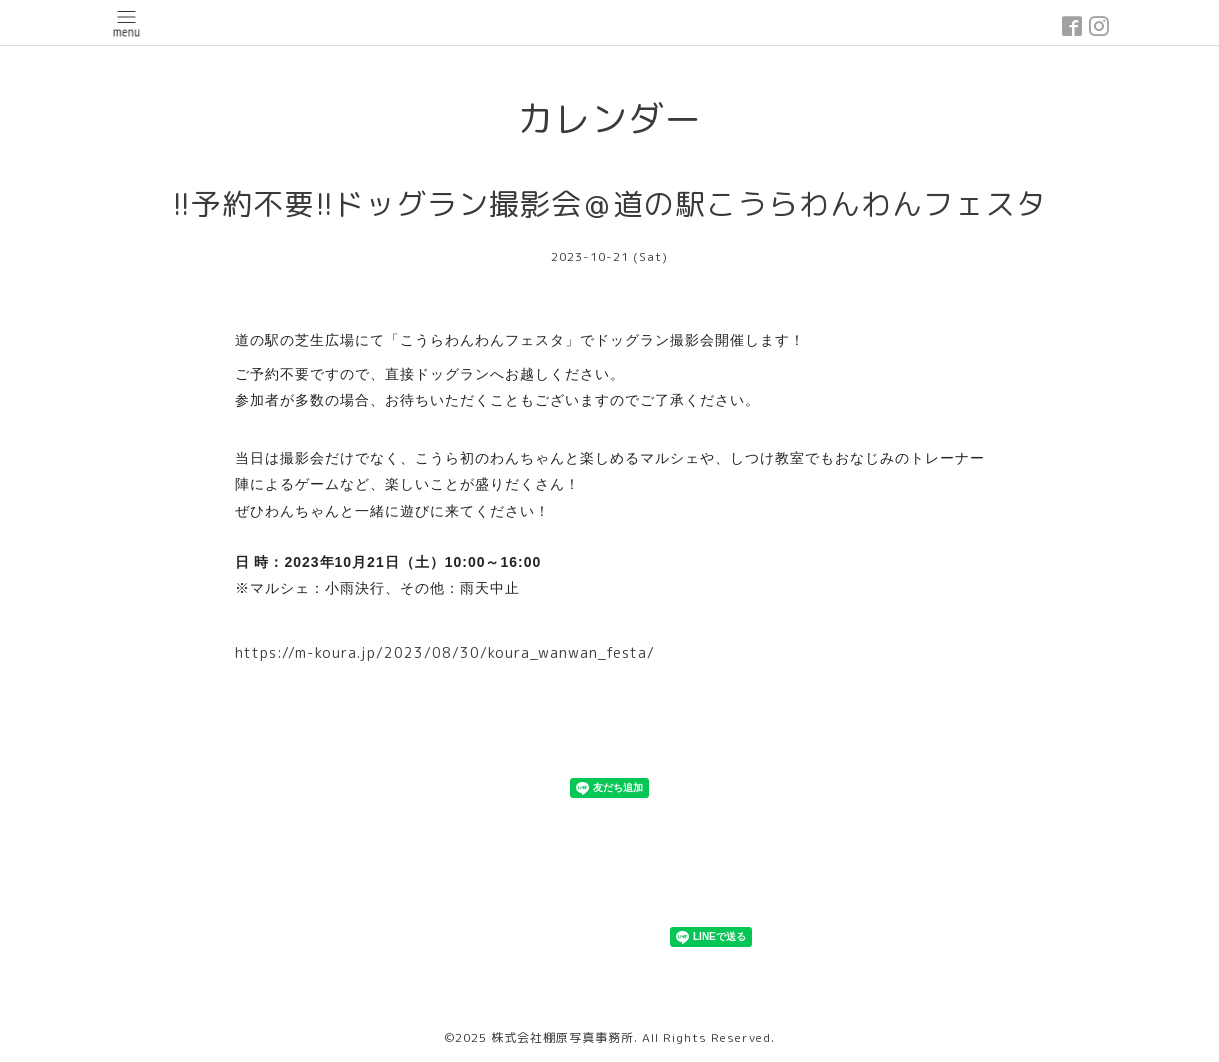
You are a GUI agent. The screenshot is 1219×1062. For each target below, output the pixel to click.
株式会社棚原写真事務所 (562, 1037)
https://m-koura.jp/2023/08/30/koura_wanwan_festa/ (445, 652)
